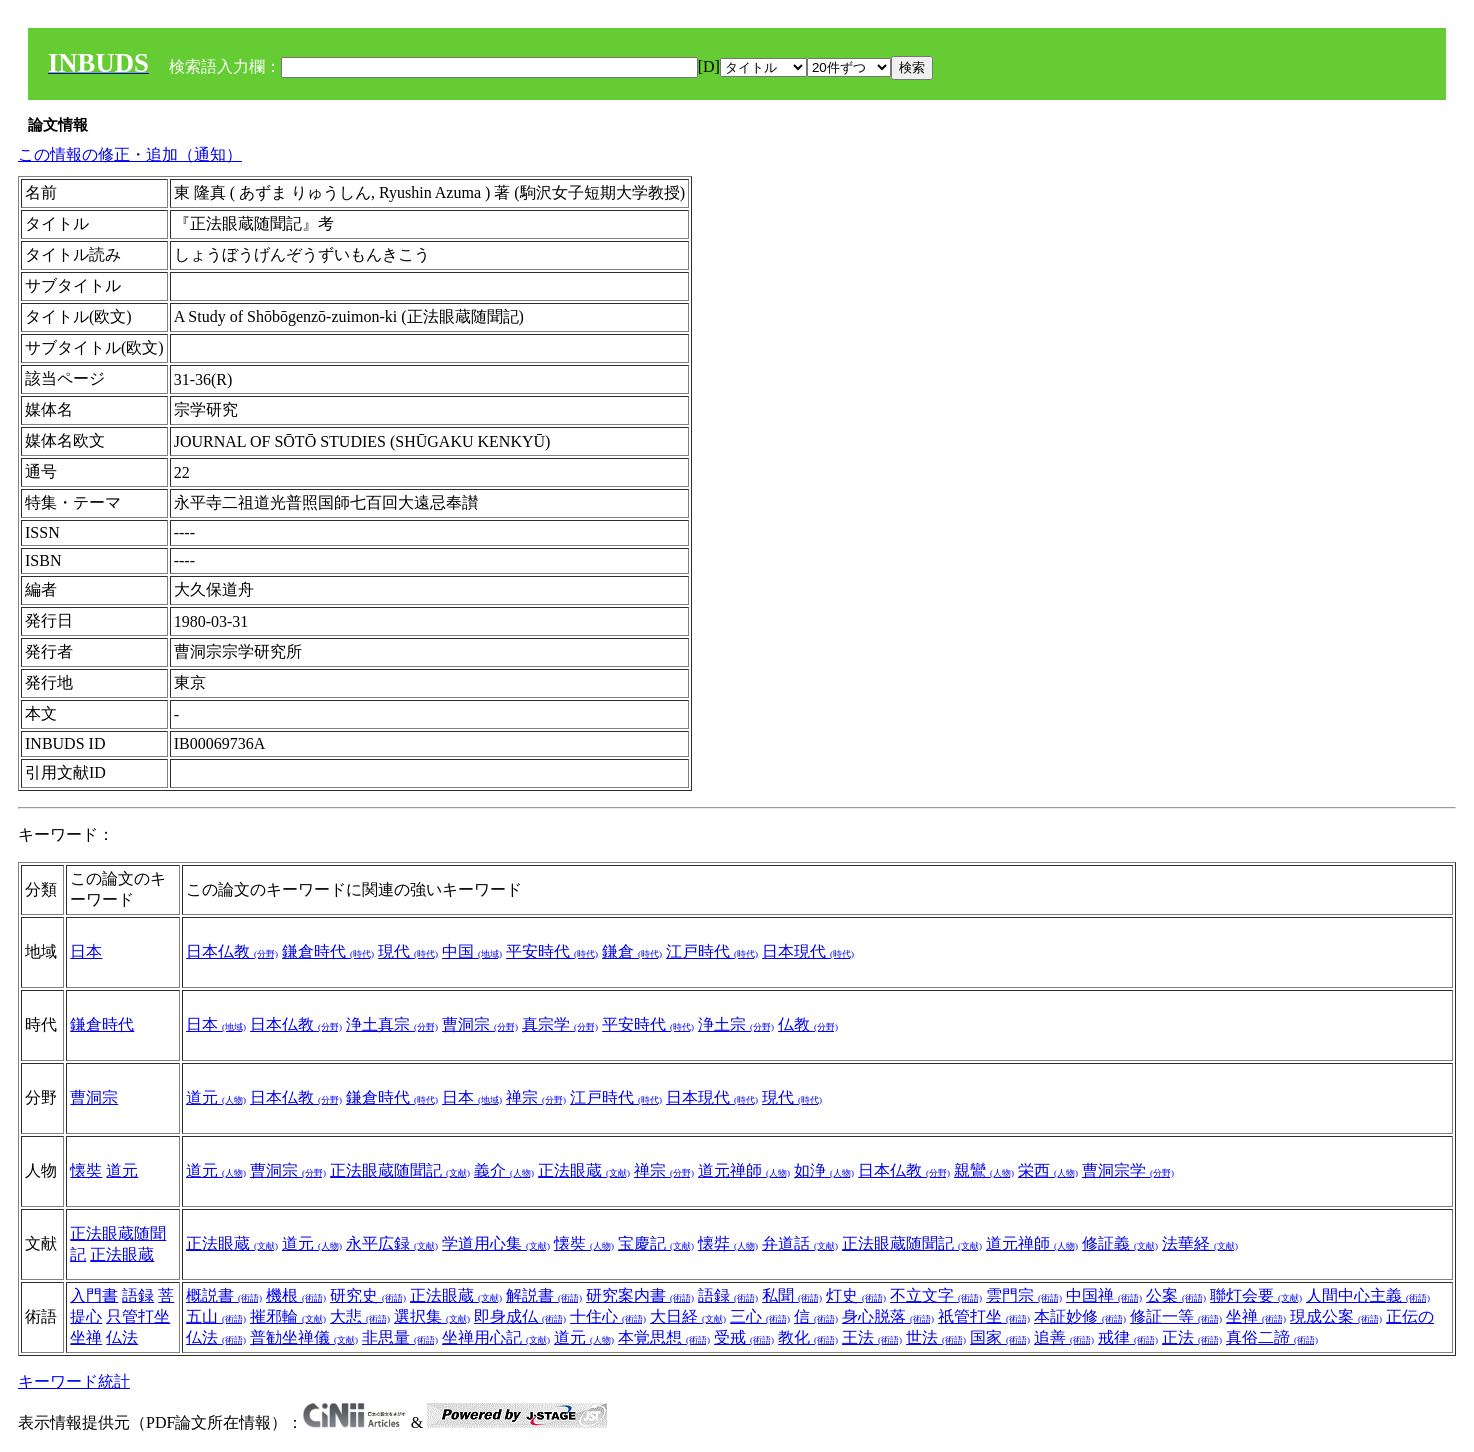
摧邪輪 (288, 1316)
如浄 (824, 1170)
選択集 (432, 1316)
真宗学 (560, 1024)
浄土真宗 (392, 1024)
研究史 (368, 1295)
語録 (138, 1295)
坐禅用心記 (496, 1337)
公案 (1176, 1295)
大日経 (688, 1316)
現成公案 (1336, 1316)
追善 (1064, 1337)
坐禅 (86, 1337)
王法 (872, 1337)
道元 (216, 1097)
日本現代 (808, 951)
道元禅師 (744, 1170)
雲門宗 (1024, 1295)
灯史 (856, 1295)
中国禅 (1104, 1295)
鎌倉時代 (328, 951)
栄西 (1048, 1170)
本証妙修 (1080, 1316)
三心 (760, 1316)
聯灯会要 (1256, 1295)
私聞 (792, 1295)
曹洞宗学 (1128, 1170)
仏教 (808, 1024)
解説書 (544, 1295)
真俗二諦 (1272, 1337)
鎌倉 (632, 951)
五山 (216, 1316)
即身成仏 (520, 1316)
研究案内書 (640, 1295)
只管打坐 (138, 1316)
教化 (808, 1337)
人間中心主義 (1368, 1295)
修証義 (1120, 1243)
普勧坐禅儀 (304, 1337)
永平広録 (392, 1243)
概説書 (224, 1295)
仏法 (122, 1337)
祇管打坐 (984, 1316)
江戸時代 (712, 951)
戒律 (1128, 1337)
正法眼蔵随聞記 (400, 1170)
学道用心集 (496, 1243)
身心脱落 (888, 1316)
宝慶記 (656, 1243)
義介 (504, 1170)
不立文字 (936, 1295)
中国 (472, 951)
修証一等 (1176, 1316)
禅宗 (536, 1097)
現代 (408, 951)
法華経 (1200, 1243)
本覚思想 (664, 1337)
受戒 (744, 1337)
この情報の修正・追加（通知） (130, 154)
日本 (86, 951)
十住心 (608, 1316)
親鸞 (984, 1170)
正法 (1192, 1337)
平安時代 (552, 951)
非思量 (400, 1337)
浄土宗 (736, 1024)
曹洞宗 (480, 1024)
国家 (1000, 1337)
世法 (936, 1337)
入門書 (94, 1295)
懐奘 (86, 1170)
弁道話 (800, 1243)
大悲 (360, 1316)
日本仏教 (232, 951)
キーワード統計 (74, 1381)
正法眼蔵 (584, 1170)
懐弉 (728, 1243)
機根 (296, 1295)
